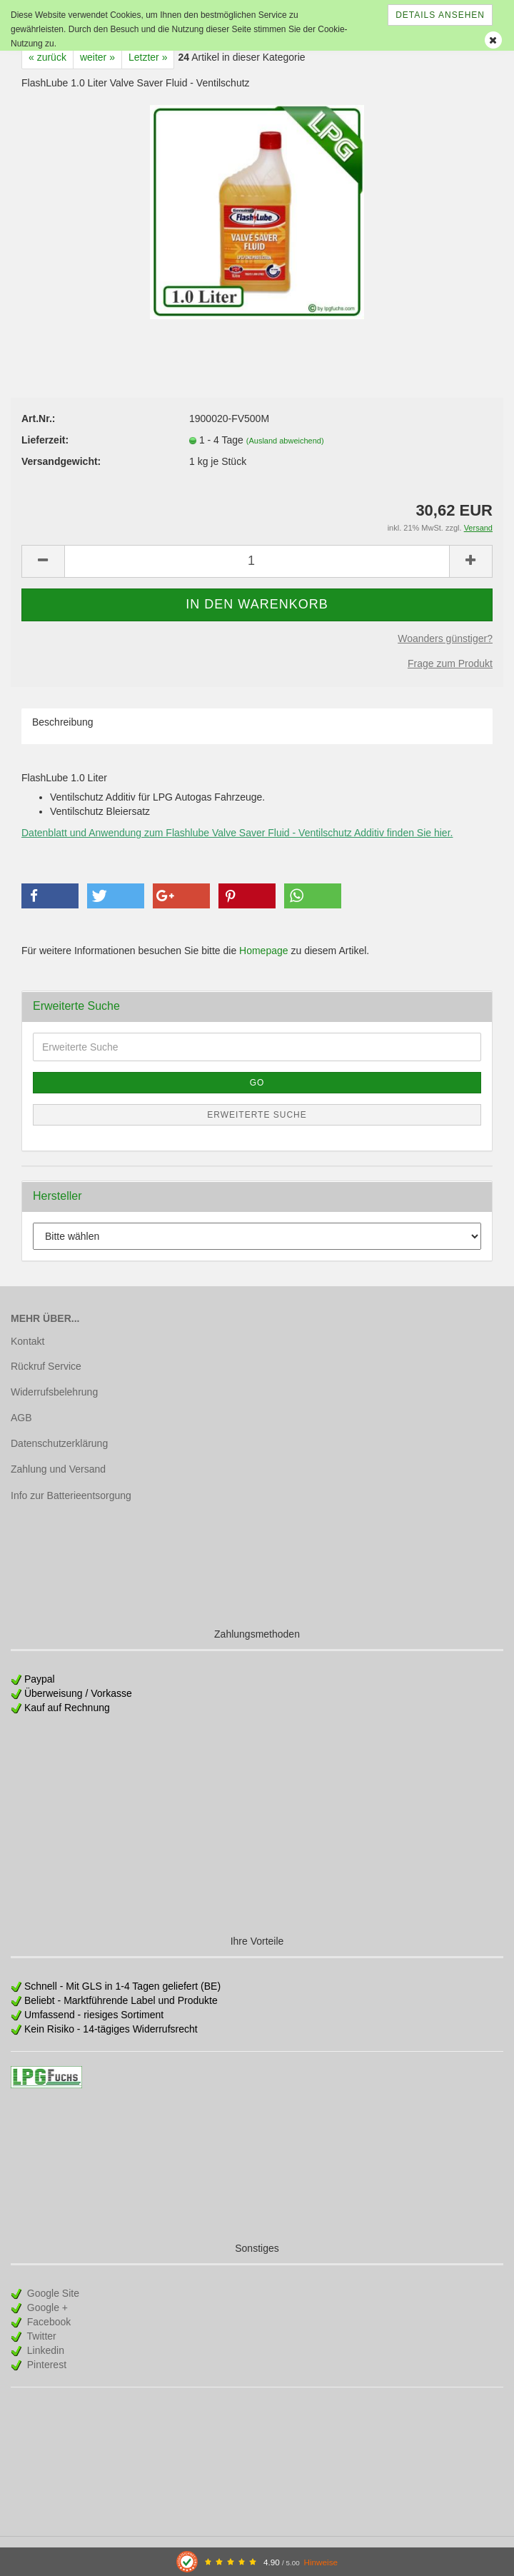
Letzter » (147, 57)
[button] (50, 895)
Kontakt (27, 1341)
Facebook (47, 2321)
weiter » (97, 57)
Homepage (263, 950)
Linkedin (44, 2350)
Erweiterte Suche (257, 1115)
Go (257, 1083)
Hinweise (320, 2562)
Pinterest (45, 2364)
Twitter (40, 2336)
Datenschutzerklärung (59, 1443)
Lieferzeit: (45, 440)
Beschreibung (63, 722)
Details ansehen (440, 15)
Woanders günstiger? (445, 638)
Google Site (51, 2293)
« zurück (47, 57)
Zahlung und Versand (58, 1469)
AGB (21, 1417)
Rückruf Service (46, 1366)
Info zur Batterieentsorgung (71, 1495)
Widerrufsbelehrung (54, 1392)
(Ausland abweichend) (285, 440)
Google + (46, 2307)
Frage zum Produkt (450, 663)
